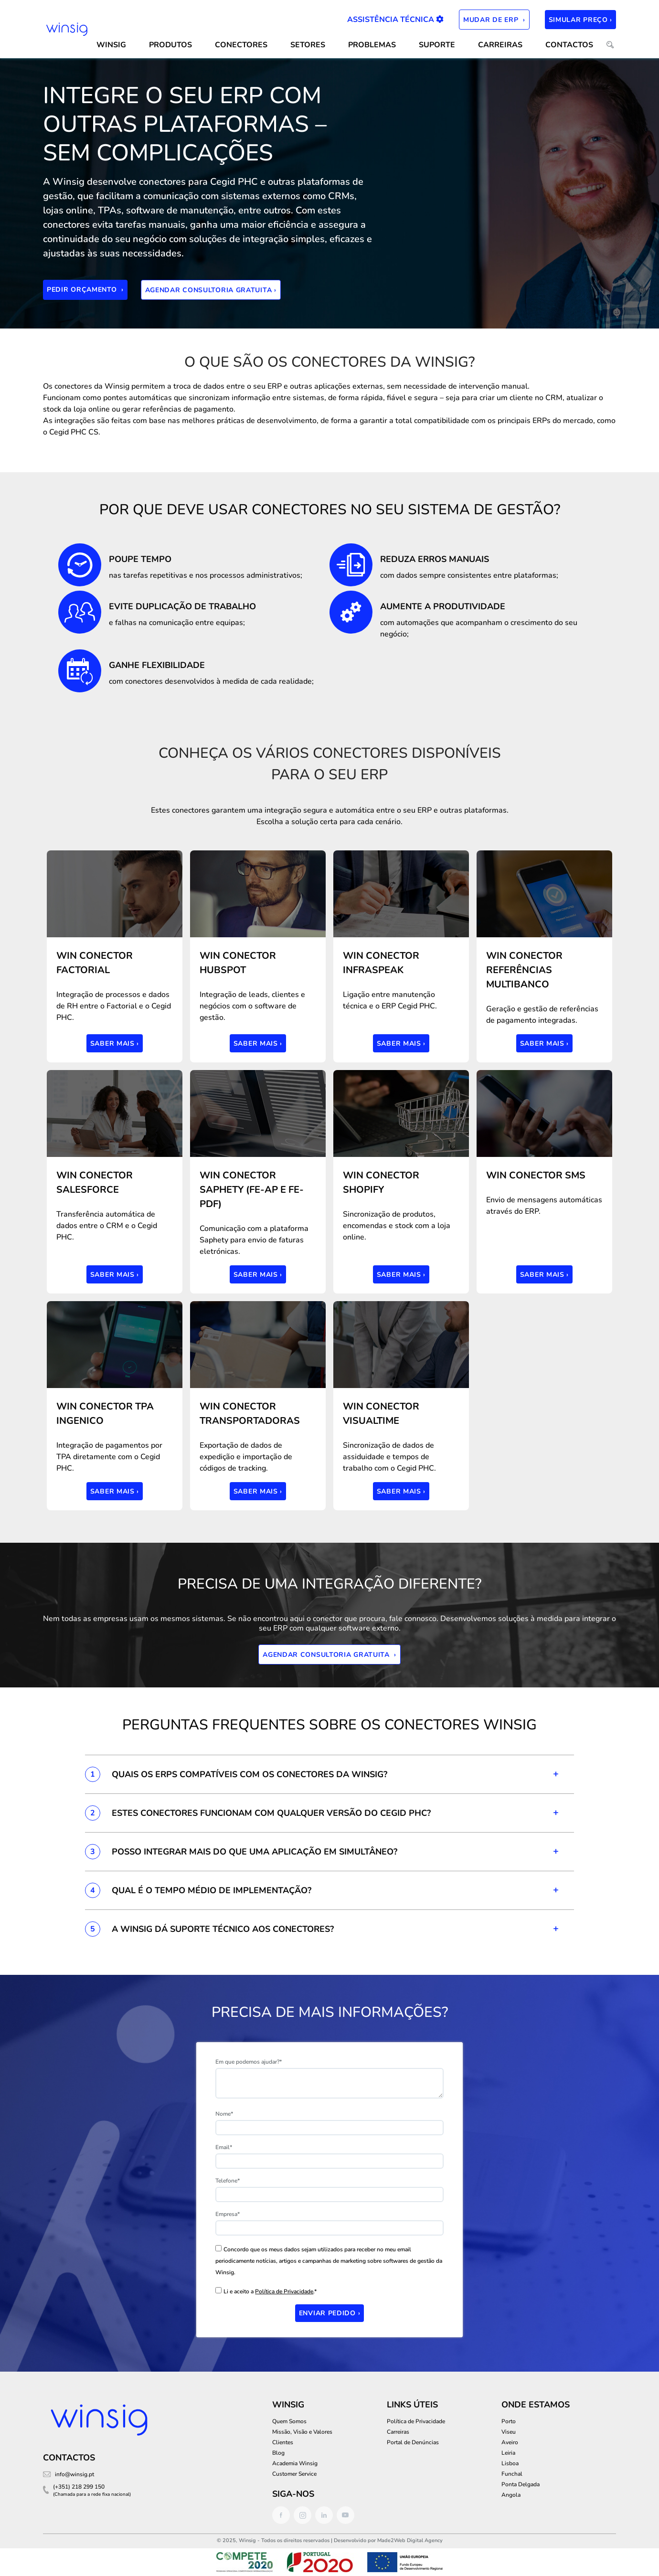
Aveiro (509, 2442)
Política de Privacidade (284, 2291)
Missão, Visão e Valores (302, 2432)
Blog (278, 2453)
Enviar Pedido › (330, 2313)
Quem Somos (289, 2421)
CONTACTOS (569, 45)
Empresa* (227, 2214)
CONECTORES (241, 45)
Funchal (511, 2474)
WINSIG (111, 45)
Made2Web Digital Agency (410, 2540)
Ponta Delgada (520, 2484)
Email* (223, 2147)
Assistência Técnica (395, 19)
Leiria (508, 2453)
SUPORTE (437, 45)
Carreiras (500, 45)
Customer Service (294, 2474)
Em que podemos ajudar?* (248, 2062)
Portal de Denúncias (413, 2442)
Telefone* (227, 2180)
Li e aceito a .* (270, 2291)
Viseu (508, 2432)
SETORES (307, 45)
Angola (511, 2495)
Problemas (372, 45)
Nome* (224, 2114)
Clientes (282, 2442)
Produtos (170, 45)
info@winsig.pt (74, 2474)
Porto (508, 2421)
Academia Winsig (295, 2463)
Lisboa (510, 2463)
